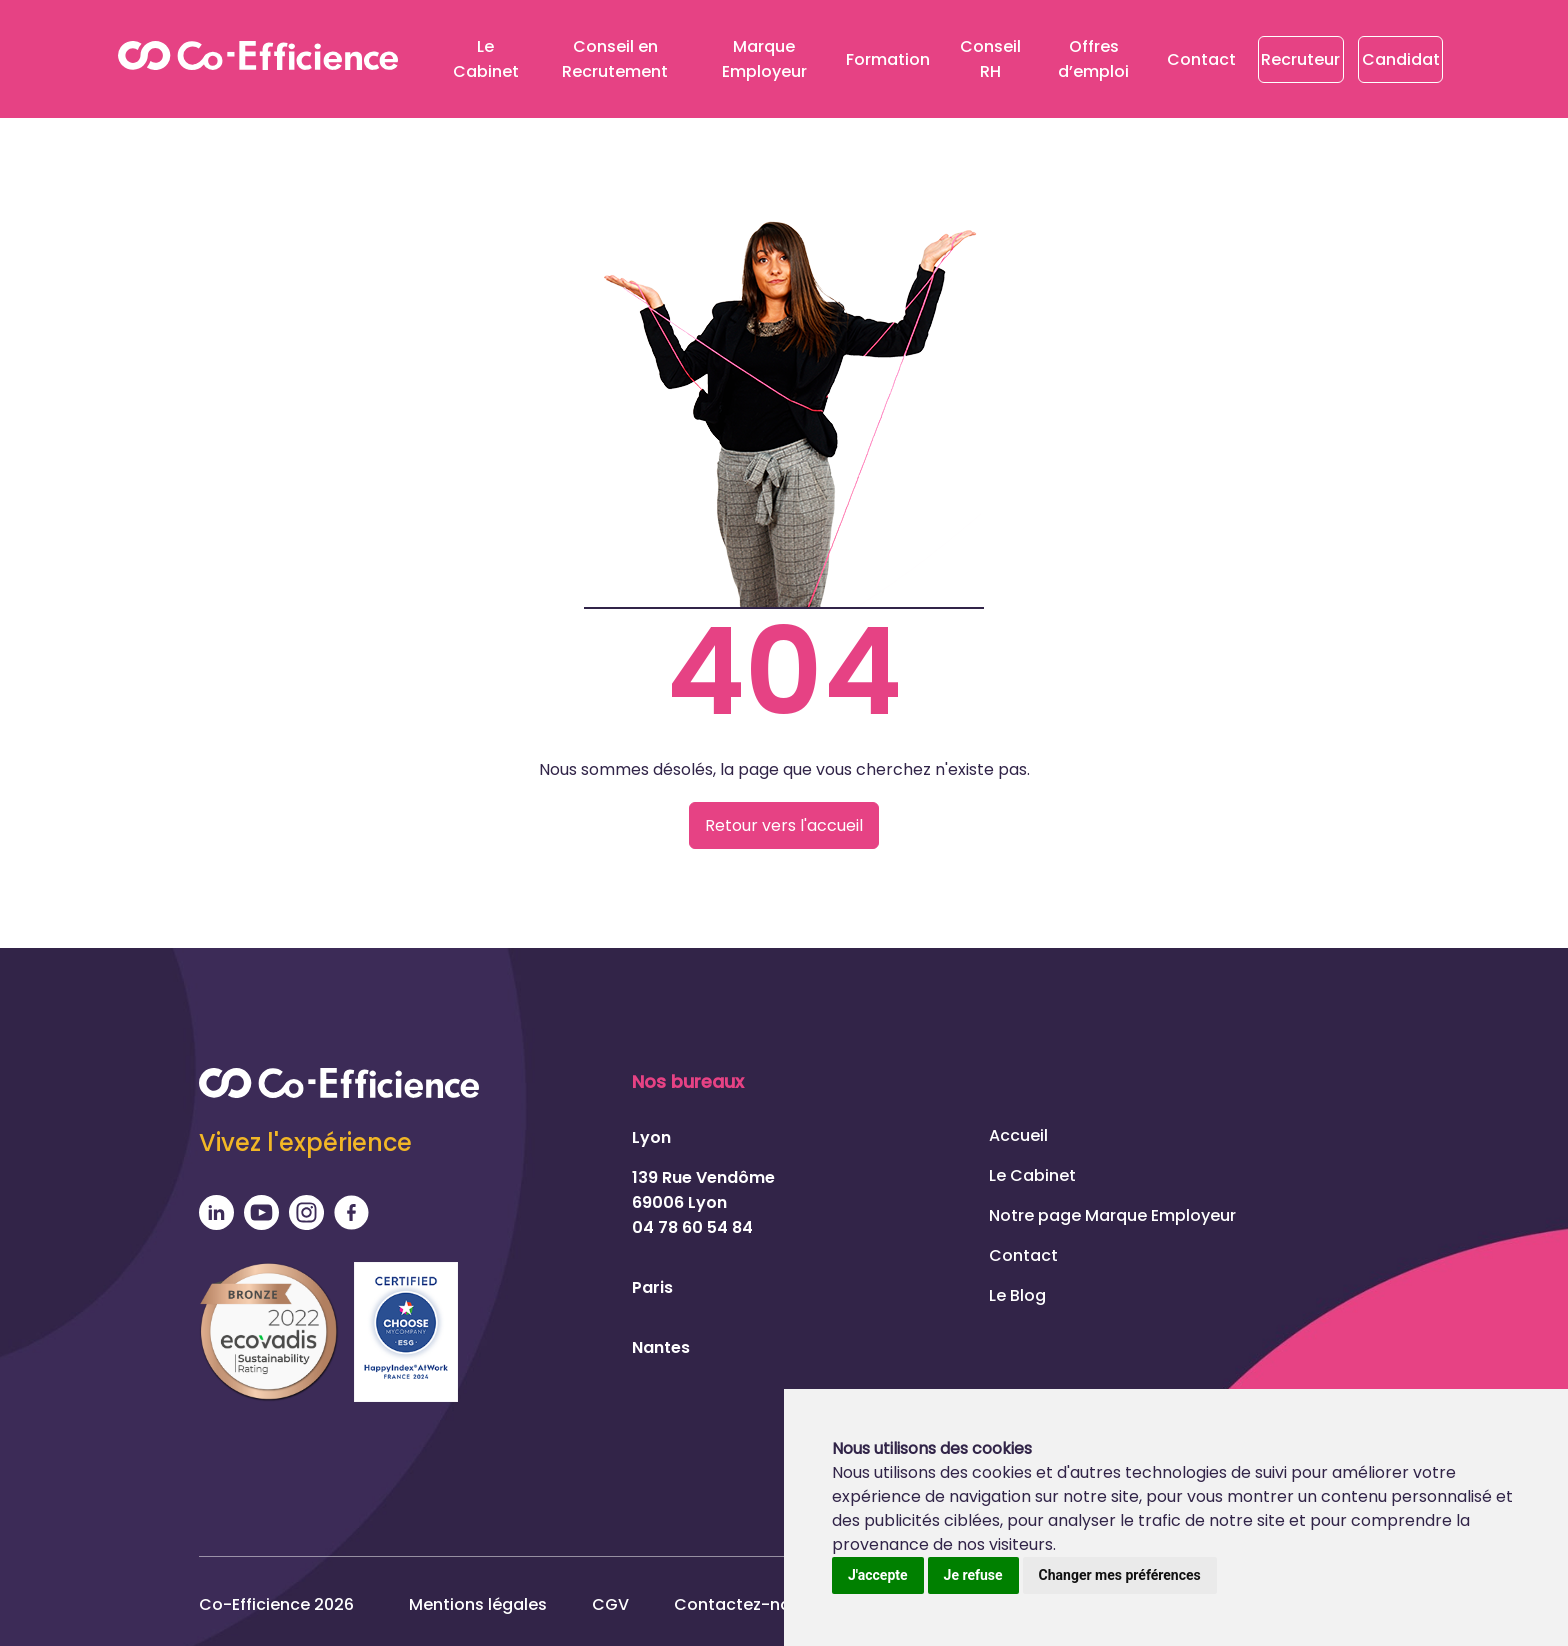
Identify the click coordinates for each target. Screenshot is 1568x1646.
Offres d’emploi (1093, 59)
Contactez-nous (742, 1604)
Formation (888, 59)
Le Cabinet (486, 59)
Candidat (1401, 59)
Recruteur (1300, 59)
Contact (1201, 59)
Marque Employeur (764, 59)
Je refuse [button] (973, 1575)
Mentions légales (478, 1604)
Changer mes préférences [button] (1120, 1575)
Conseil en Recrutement (615, 59)
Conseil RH (990, 59)
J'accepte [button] (878, 1575)
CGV (610, 1604)
